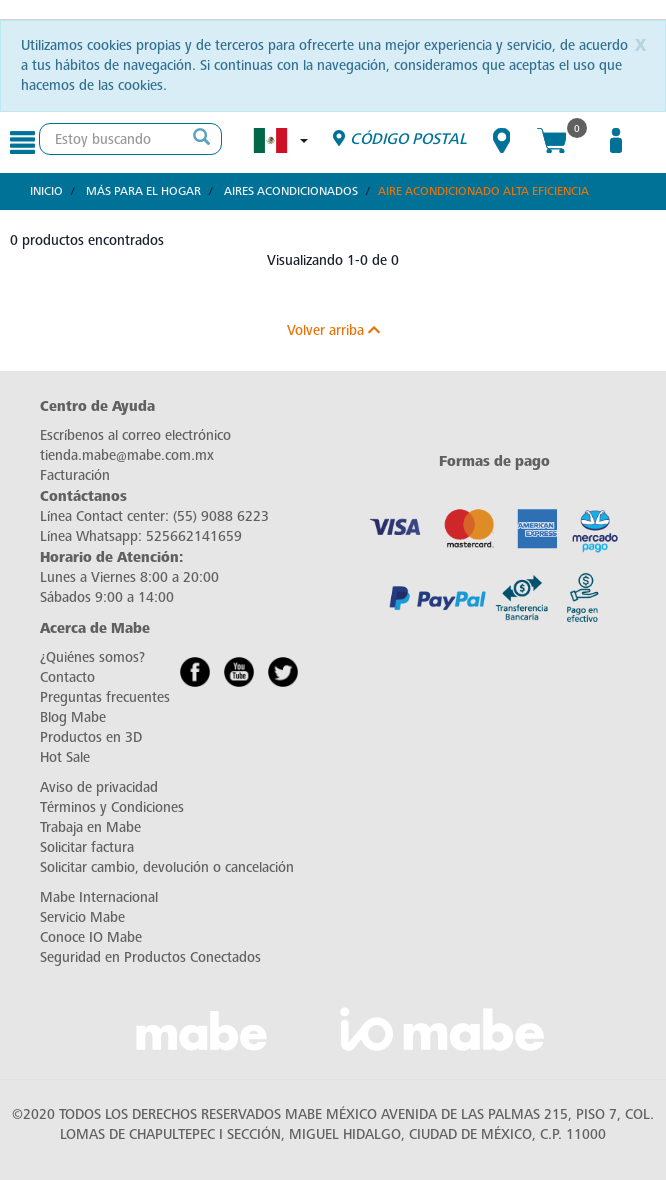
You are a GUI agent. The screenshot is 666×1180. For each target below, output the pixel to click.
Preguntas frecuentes (105, 697)
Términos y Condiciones (112, 807)
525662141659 (194, 536)
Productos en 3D (91, 737)
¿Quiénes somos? (92, 657)
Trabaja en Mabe (90, 827)
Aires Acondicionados (291, 191)
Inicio (46, 191)
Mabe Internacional (99, 897)
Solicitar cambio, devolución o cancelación (167, 867)
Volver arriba (333, 330)
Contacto (67, 677)
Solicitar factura (87, 847)
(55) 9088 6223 (221, 516)
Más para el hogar (143, 191)
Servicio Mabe (82, 917)
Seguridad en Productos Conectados (150, 957)
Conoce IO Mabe (91, 937)
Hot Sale (65, 757)
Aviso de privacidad (99, 787)
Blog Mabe (73, 717)
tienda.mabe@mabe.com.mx (127, 455)
